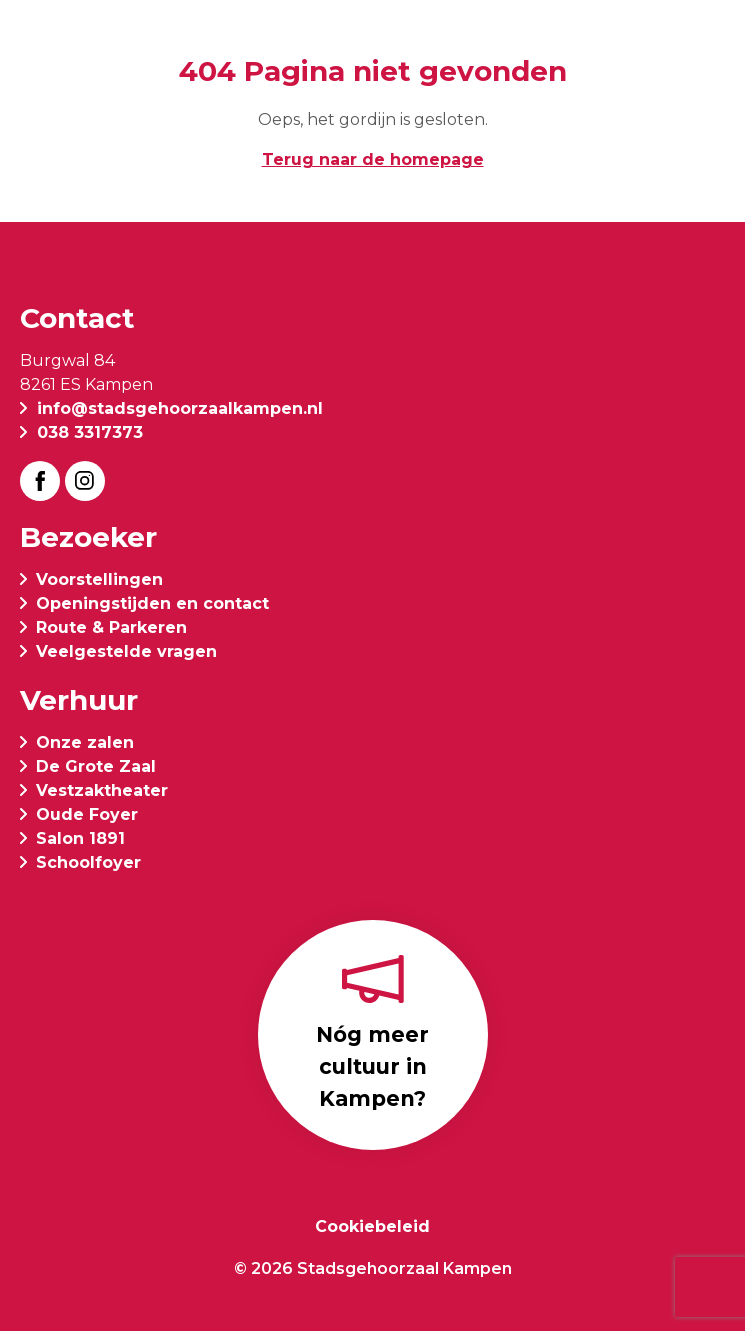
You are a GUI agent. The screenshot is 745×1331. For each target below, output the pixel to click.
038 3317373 (90, 432)
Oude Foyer (87, 814)
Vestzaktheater (102, 790)
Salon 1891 (80, 838)
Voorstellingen (99, 579)
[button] (709, 42)
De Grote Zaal (96, 766)
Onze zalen (85, 742)
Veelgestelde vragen (126, 651)
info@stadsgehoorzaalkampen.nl (180, 408)
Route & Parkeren (111, 627)
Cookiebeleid (372, 1226)
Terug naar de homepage (373, 159)
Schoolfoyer (88, 862)
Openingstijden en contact (152, 603)
